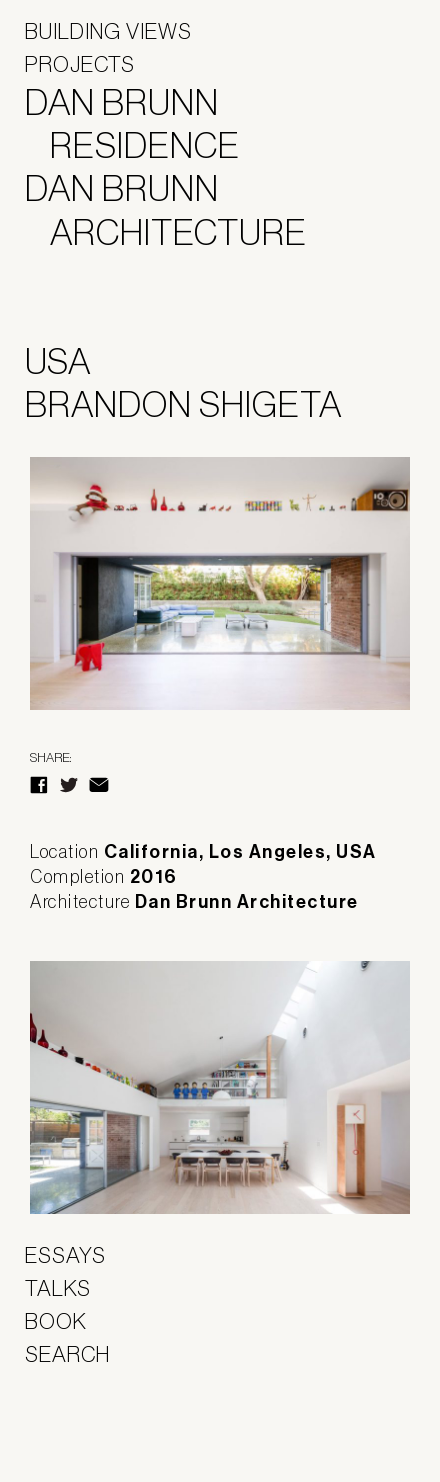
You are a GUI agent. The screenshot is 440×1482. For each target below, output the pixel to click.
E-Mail (99, 785)
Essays (65, 1255)
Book (56, 1321)
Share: (50, 757)
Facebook (39, 785)
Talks (58, 1288)
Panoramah (80, 1431)
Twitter (69, 785)
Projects (80, 64)
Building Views (108, 31)
